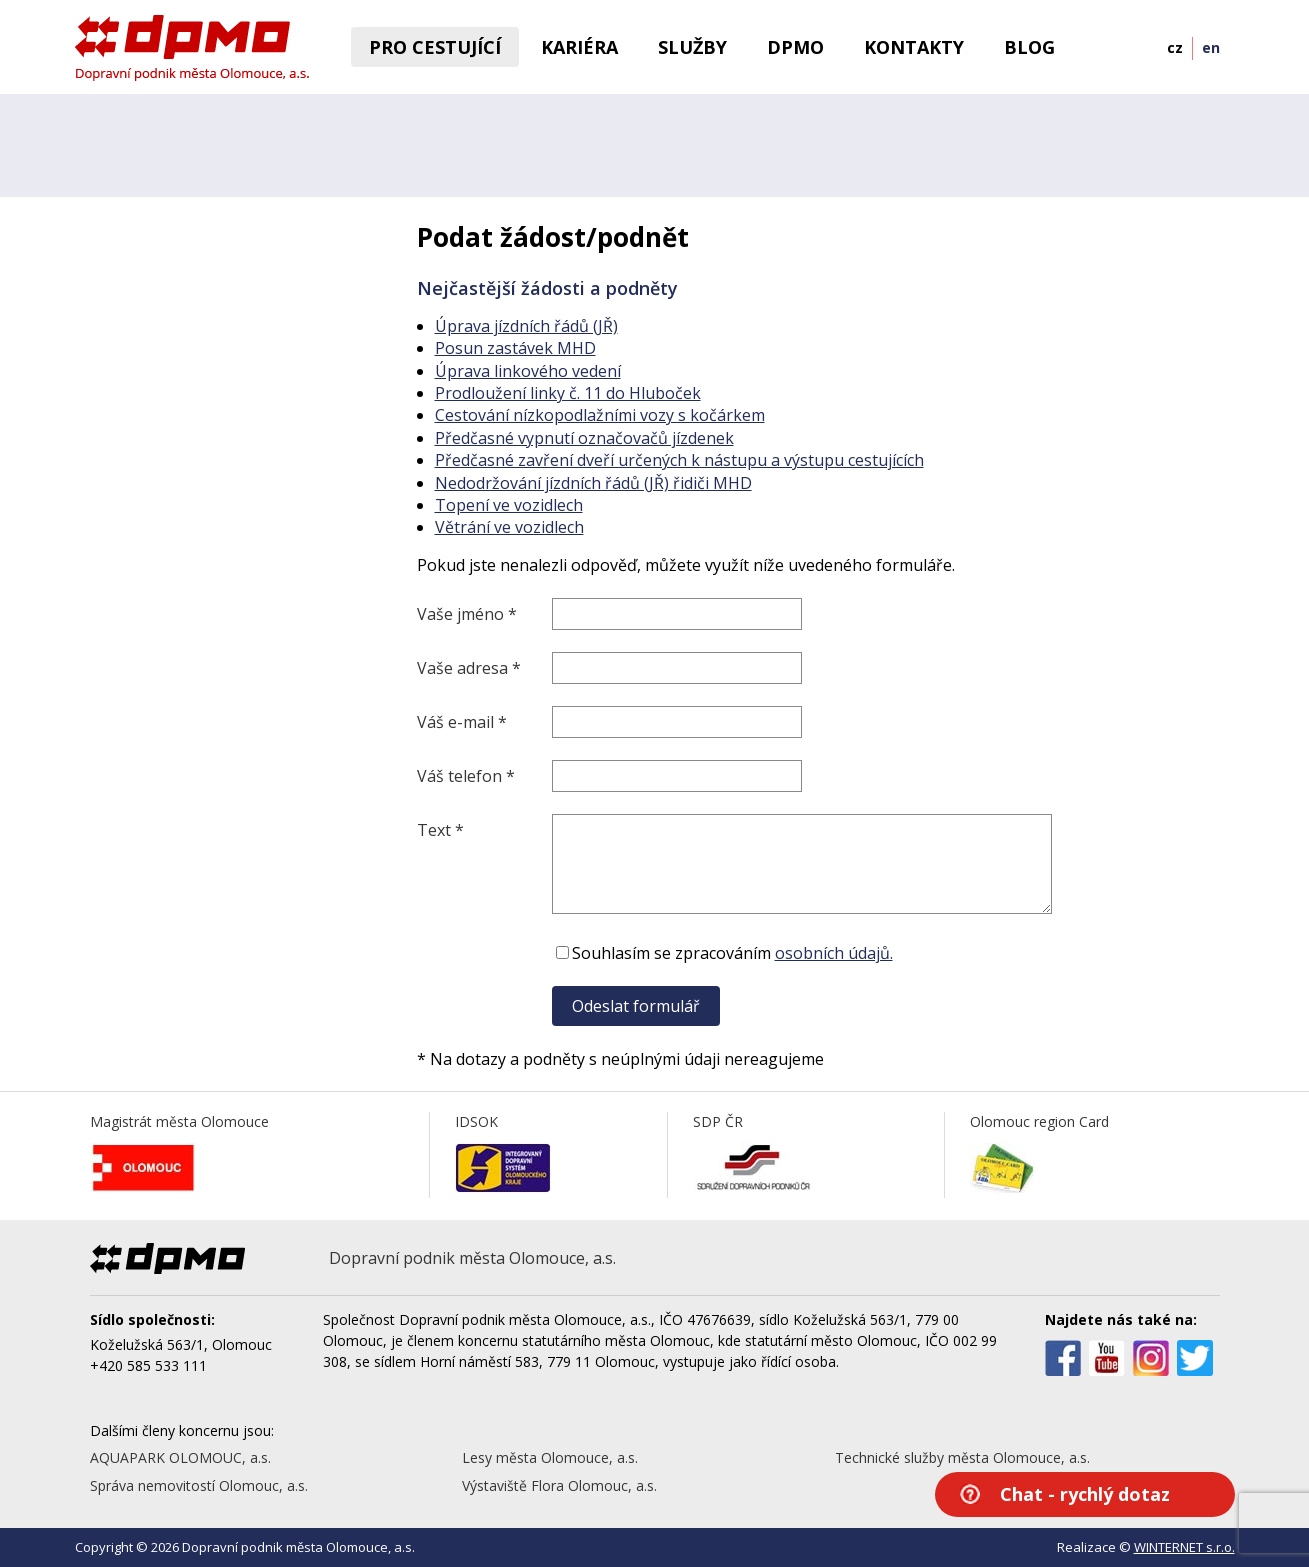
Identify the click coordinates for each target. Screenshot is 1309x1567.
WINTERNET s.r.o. (1184, 1547)
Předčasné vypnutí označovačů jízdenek (584, 438)
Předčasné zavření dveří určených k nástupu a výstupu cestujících (679, 460)
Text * (440, 830)
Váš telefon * (466, 776)
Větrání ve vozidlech (509, 527)
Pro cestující (435, 47)
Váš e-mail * (462, 722)
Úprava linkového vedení (528, 371)
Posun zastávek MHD (515, 348)
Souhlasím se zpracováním (722, 953)
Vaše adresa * (469, 668)
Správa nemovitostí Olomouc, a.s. (199, 1485)
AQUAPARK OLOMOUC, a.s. (180, 1457)
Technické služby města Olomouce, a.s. (962, 1457)
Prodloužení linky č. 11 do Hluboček (568, 393)
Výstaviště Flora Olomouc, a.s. (559, 1485)
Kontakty (914, 47)
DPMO (795, 47)
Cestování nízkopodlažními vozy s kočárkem (600, 415)
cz (1175, 47)
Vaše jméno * (467, 614)
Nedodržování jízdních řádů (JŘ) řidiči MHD (593, 483)
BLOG (1029, 47)
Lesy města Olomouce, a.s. (550, 1457)
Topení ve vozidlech (509, 505)
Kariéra (579, 47)
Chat (1085, 1494)
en (1211, 47)
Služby (692, 47)
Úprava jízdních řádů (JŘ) (526, 326)
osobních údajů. (834, 953)
